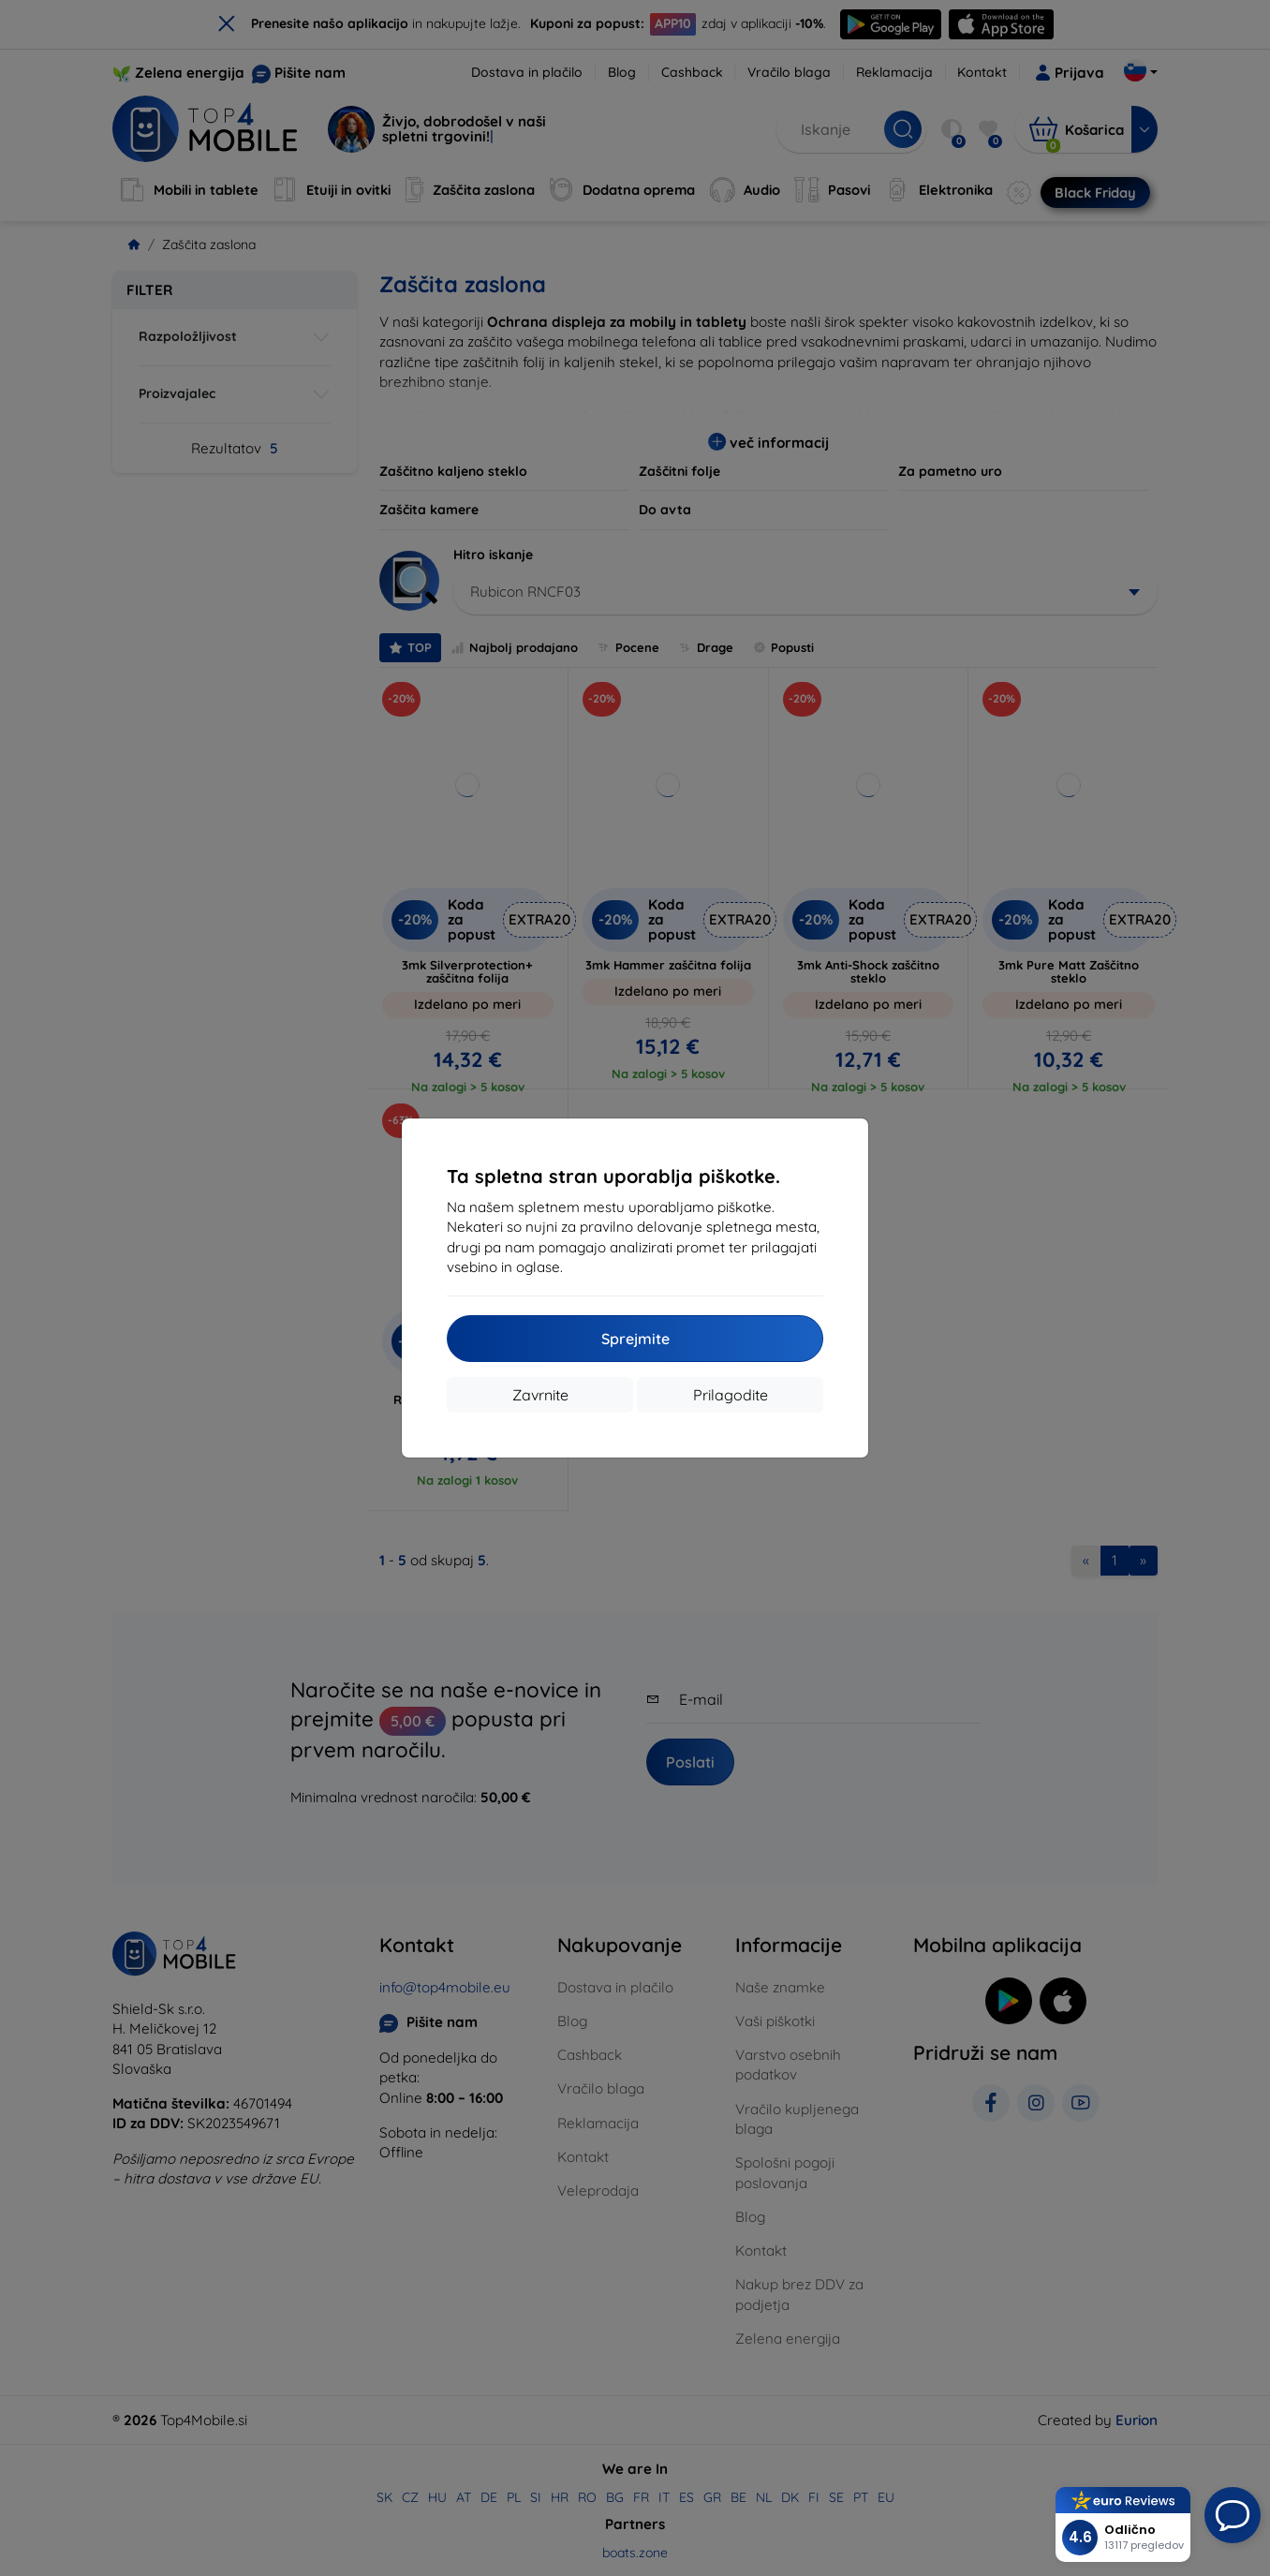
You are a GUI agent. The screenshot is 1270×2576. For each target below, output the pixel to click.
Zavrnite (540, 1394)
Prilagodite (730, 1394)
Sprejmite (635, 1338)
